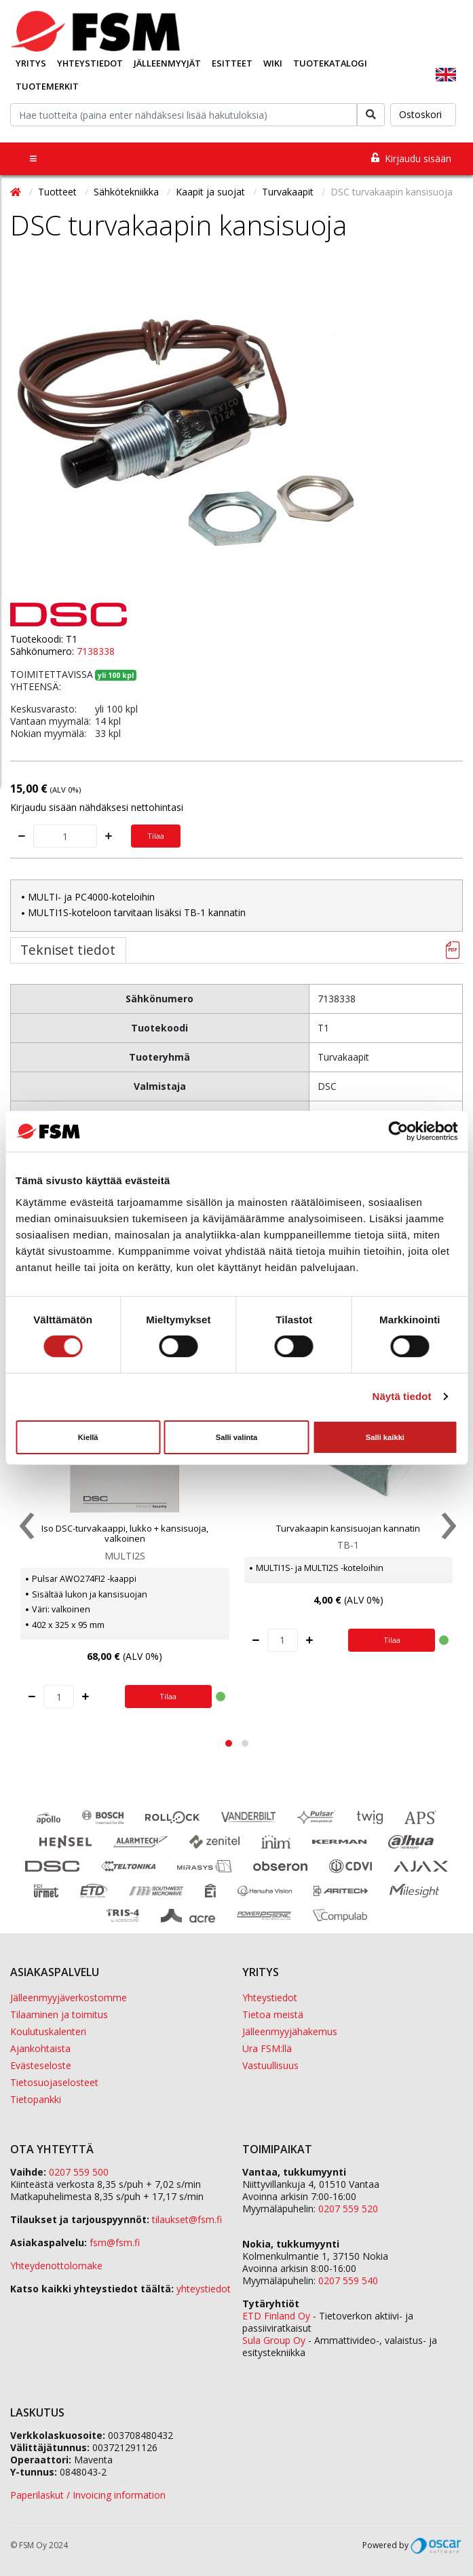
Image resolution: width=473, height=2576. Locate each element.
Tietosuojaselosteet (54, 2082)
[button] (229, 1743)
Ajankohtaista (40, 2048)
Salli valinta (237, 1437)
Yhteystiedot (90, 63)
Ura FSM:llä (267, 2048)
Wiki (272, 63)
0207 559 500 (79, 2171)
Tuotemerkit (47, 86)
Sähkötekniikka (128, 191)
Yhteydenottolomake (56, 2265)
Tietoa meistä (272, 2014)
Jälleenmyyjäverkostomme (68, 1997)
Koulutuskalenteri (48, 2031)
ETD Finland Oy (276, 2315)
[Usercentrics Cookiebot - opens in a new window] (398, 1131)
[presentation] (25, 1529)
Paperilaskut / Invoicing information (88, 2494)
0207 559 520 (348, 2208)
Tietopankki (35, 2099)
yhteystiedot (203, 2288)
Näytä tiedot (402, 1396)
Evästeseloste (40, 2065)
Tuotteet (58, 191)
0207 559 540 (348, 2280)
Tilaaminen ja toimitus (59, 2014)
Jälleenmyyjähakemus (289, 2031)
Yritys (31, 63)
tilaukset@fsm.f (187, 2219)
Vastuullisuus (270, 2065)
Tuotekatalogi (330, 63)
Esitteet (232, 63)
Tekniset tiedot (67, 950)
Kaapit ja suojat (212, 191)
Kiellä (88, 1437)
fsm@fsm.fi (115, 2242)
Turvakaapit (289, 191)
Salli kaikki (385, 1437)
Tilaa (155, 836)
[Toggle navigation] (33, 158)
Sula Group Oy (273, 2340)
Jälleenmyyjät (167, 63)
